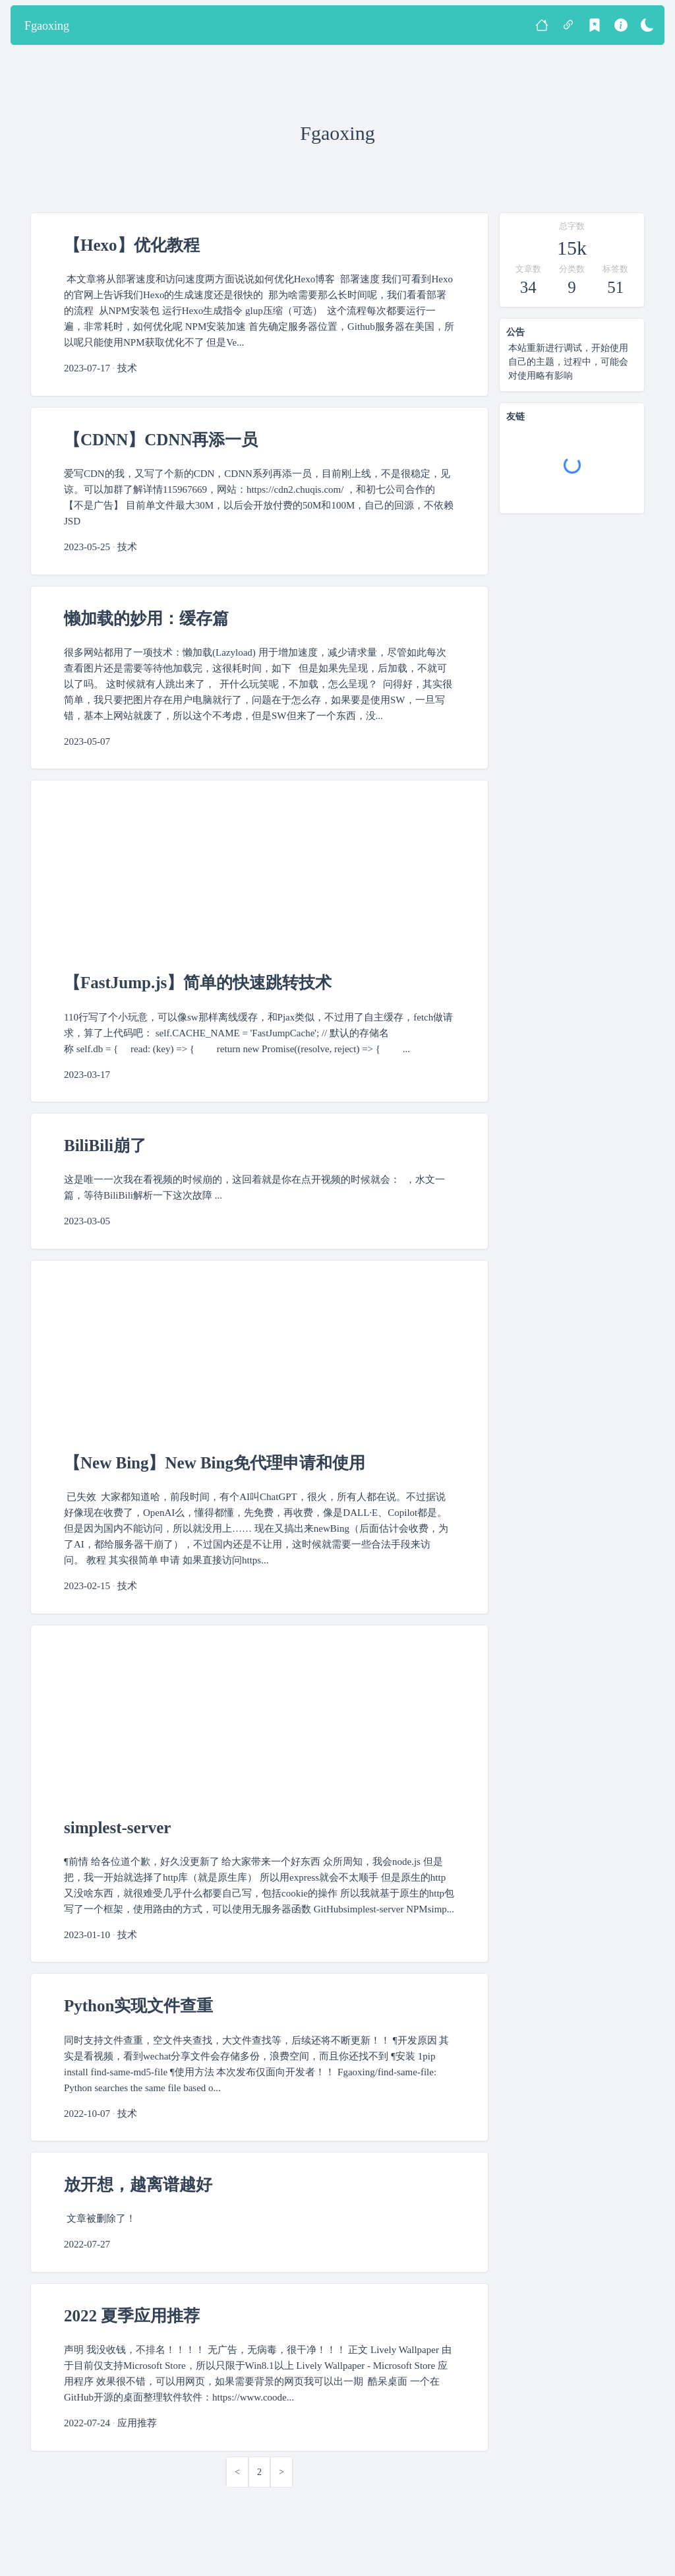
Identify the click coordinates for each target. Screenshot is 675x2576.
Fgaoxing (46, 25)
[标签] (594, 25)
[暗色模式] (647, 25)
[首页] (542, 25)
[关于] (621, 25)
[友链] (568, 25)
